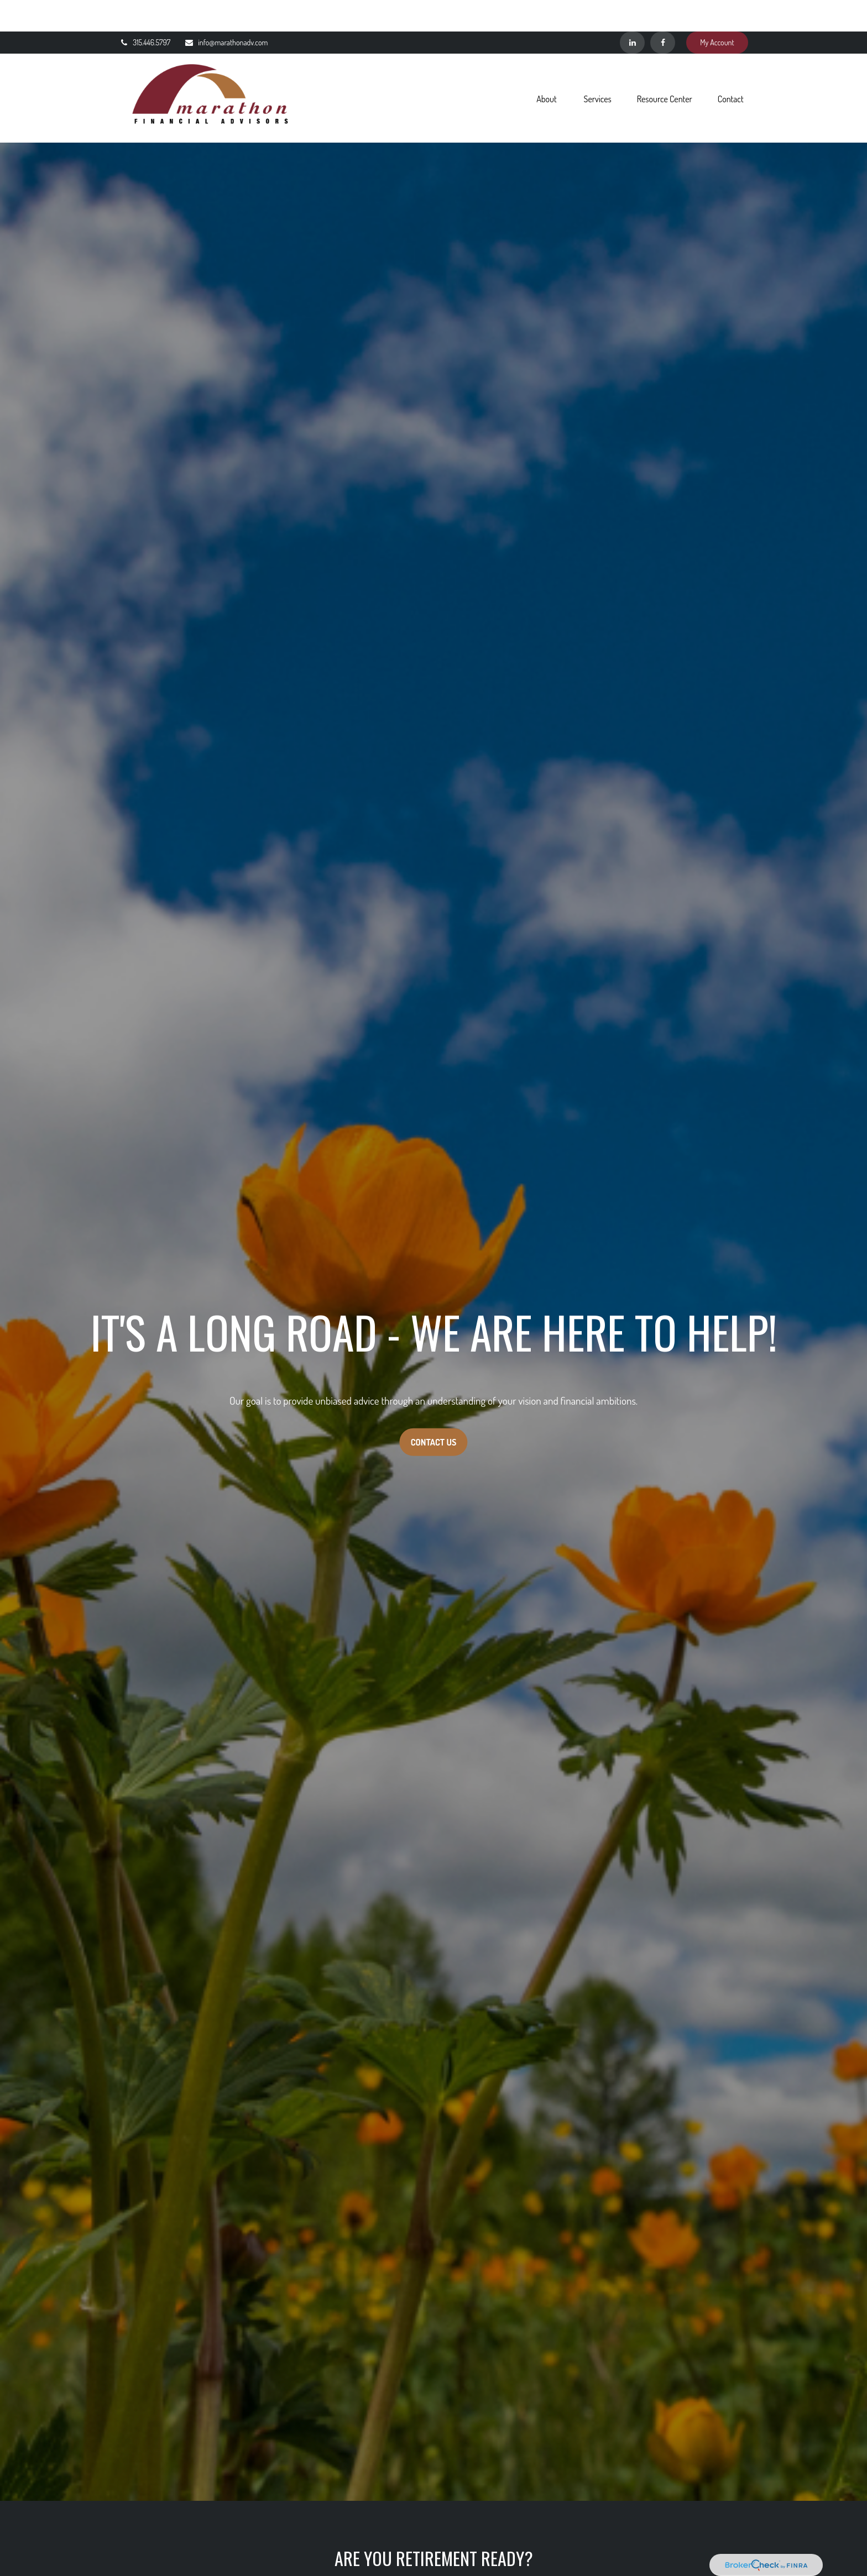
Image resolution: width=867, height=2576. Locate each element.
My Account (717, 11)
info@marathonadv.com (226, 11)
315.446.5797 (144, 11)
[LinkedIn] (632, 11)
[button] (546, 66)
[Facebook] (662, 11)
